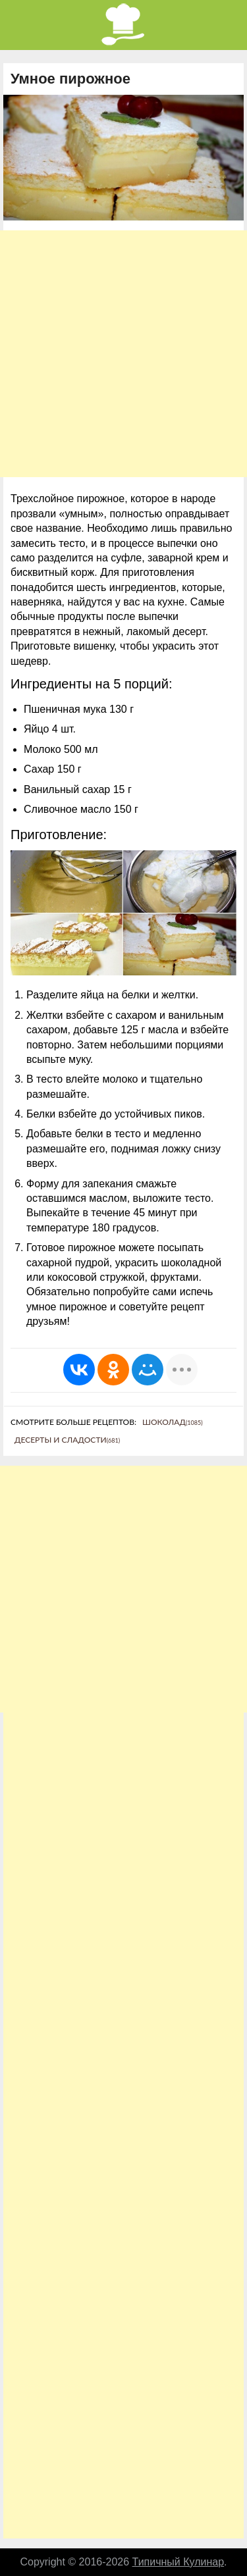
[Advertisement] (123, 353)
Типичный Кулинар (178, 2561)
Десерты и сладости (67, 1440)
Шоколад (172, 1422)
